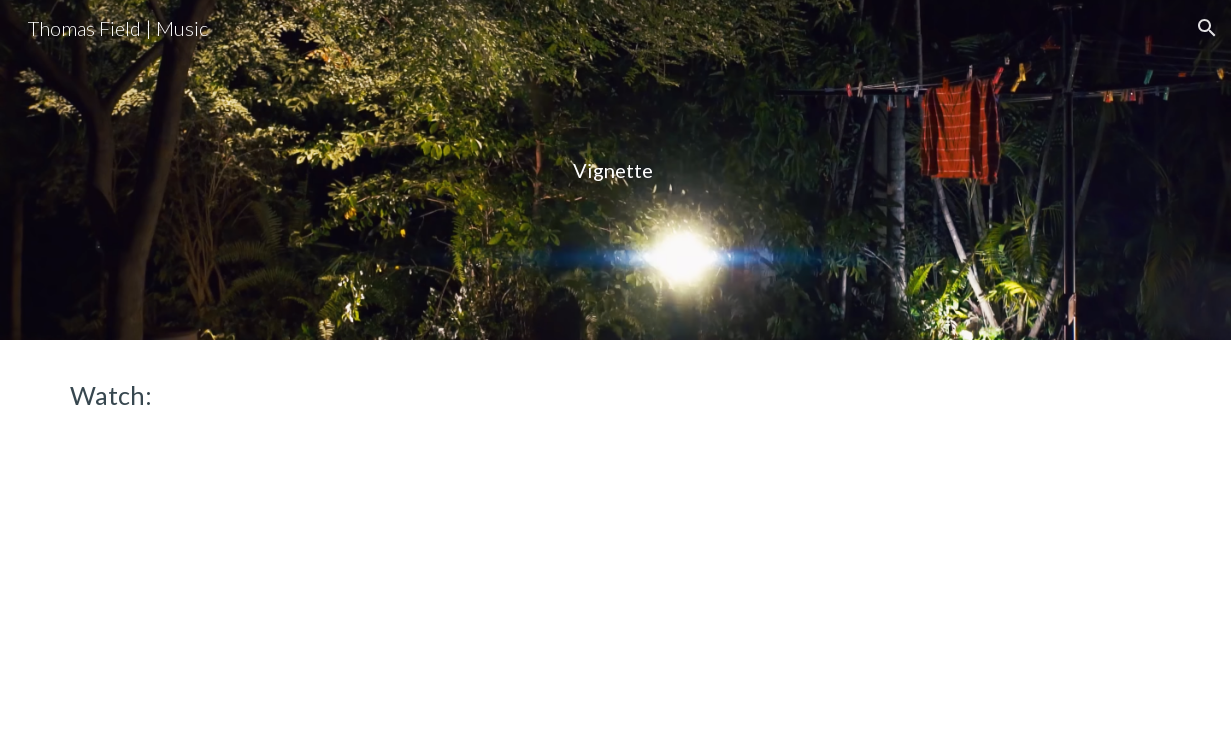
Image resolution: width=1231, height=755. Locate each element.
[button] (1207, 28)
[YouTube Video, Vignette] (331, 578)
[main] (615, 170)
